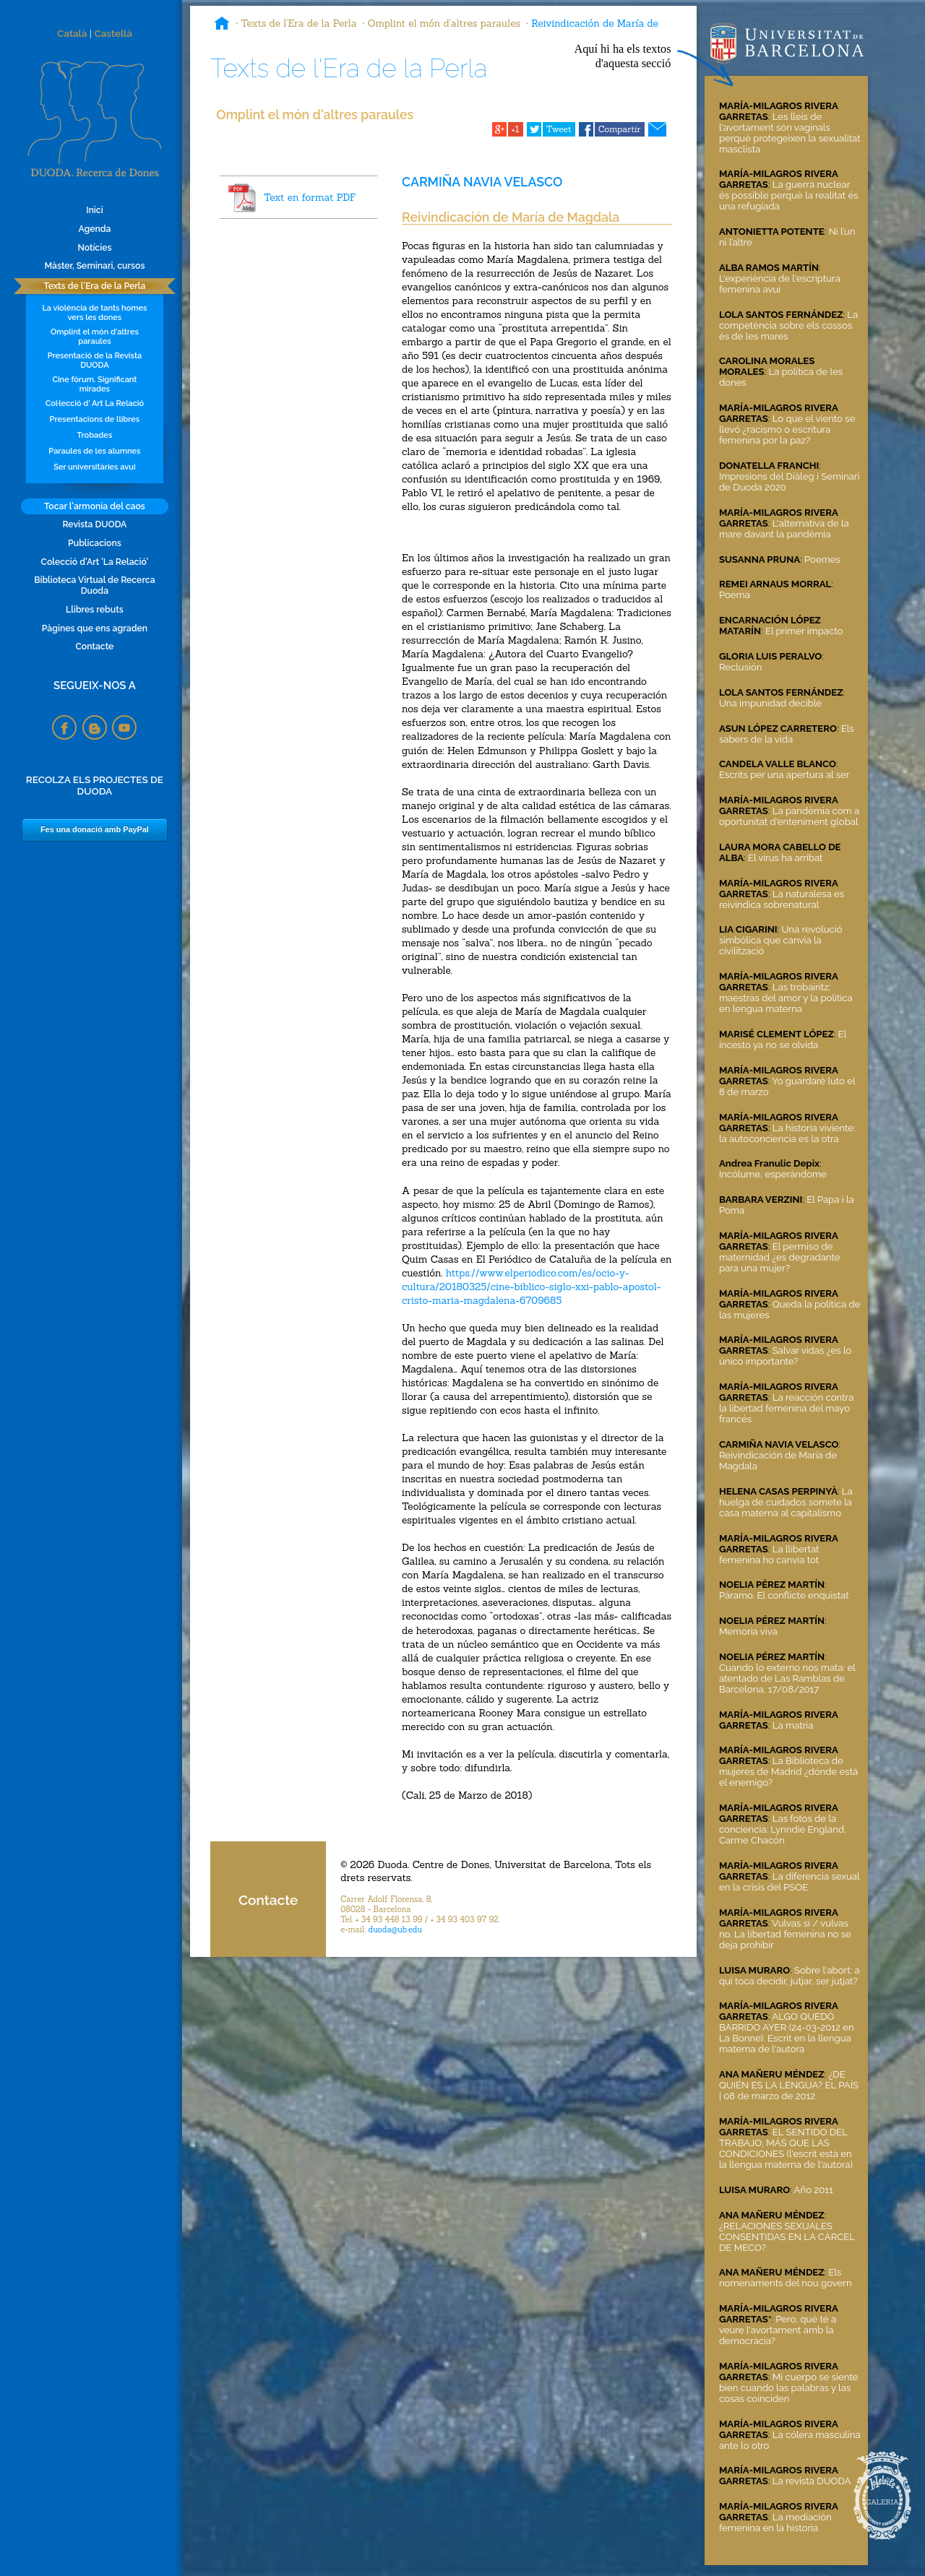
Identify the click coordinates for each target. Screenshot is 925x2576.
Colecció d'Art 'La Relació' (95, 561)
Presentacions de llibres (95, 419)
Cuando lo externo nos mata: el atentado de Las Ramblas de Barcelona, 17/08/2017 (787, 1678)
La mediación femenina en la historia (775, 2522)
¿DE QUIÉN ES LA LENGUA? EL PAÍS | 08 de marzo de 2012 (789, 2085)
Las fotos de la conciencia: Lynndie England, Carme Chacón (782, 1829)
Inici (94, 209)
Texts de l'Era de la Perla (94, 285)
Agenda (94, 228)
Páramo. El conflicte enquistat (784, 1595)
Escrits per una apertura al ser (784, 774)
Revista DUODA (94, 524)
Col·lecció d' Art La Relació (95, 403)
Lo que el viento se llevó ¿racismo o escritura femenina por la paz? (787, 429)
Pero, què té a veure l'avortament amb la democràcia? (777, 2330)
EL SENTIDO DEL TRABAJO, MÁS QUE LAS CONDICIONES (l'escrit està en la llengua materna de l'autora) (786, 2148)
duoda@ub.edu (395, 1929)
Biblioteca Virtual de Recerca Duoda (94, 585)
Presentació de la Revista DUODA (95, 360)
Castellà (113, 33)
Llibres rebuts (95, 609)
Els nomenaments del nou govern (785, 2277)
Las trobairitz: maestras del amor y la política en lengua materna (786, 998)
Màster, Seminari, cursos (94, 265)
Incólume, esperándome (773, 1174)
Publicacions (94, 542)
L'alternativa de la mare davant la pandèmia (784, 529)
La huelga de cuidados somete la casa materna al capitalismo (786, 1502)
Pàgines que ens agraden (94, 628)
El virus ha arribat (785, 857)
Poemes (822, 559)
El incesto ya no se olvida (782, 1039)
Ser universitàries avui (94, 467)
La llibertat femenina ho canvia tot (769, 1554)
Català (72, 33)
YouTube (124, 727)
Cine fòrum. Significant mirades (94, 384)
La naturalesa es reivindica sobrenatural (781, 899)
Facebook (64, 727)
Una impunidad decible (770, 703)
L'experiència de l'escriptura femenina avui (779, 284)
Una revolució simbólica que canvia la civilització (781, 940)
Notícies (94, 247)
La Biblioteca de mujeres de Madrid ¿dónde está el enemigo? (788, 1771)
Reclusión (740, 667)
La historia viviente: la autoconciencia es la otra (787, 1133)
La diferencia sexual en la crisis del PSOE (789, 1882)
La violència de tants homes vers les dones (94, 312)
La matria (793, 1725)
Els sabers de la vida (786, 734)
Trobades (95, 435)
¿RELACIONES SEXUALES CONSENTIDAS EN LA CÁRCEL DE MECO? (787, 2237)
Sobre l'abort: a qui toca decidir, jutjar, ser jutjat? (789, 1976)
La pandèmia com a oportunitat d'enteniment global (789, 816)
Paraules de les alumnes (94, 451)
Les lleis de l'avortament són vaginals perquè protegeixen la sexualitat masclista (790, 133)
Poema (734, 594)
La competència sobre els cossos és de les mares (788, 325)
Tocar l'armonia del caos (94, 506)
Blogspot (94, 727)
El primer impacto (804, 631)
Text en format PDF (310, 197)
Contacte (94, 646)
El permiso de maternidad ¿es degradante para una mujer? (779, 1257)
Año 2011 (813, 2189)
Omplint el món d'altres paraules (95, 336)
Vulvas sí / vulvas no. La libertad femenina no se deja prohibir (785, 1934)
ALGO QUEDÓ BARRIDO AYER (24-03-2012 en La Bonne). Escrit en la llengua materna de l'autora (786, 2032)
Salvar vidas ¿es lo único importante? (785, 1356)
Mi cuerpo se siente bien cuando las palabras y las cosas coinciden (789, 2388)
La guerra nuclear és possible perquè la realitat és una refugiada (789, 195)
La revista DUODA (812, 2481)
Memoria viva (748, 1631)
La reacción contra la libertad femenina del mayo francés (786, 1408)
